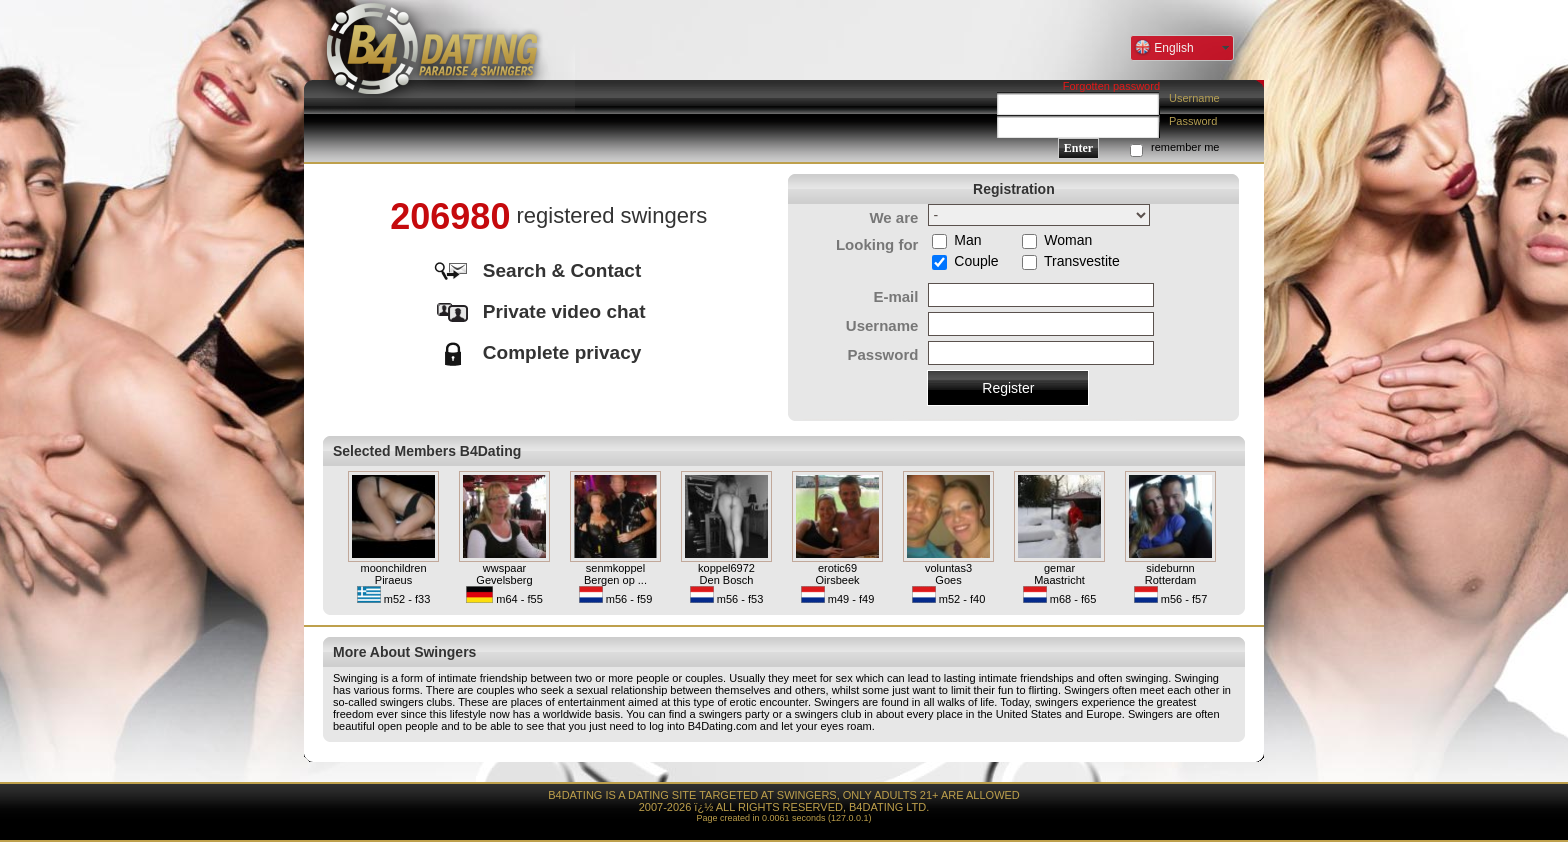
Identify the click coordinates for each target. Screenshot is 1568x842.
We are (893, 217)
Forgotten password (1111, 86)
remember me (1185, 147)
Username (1194, 98)
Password (1193, 121)
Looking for (877, 244)
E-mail (895, 296)
